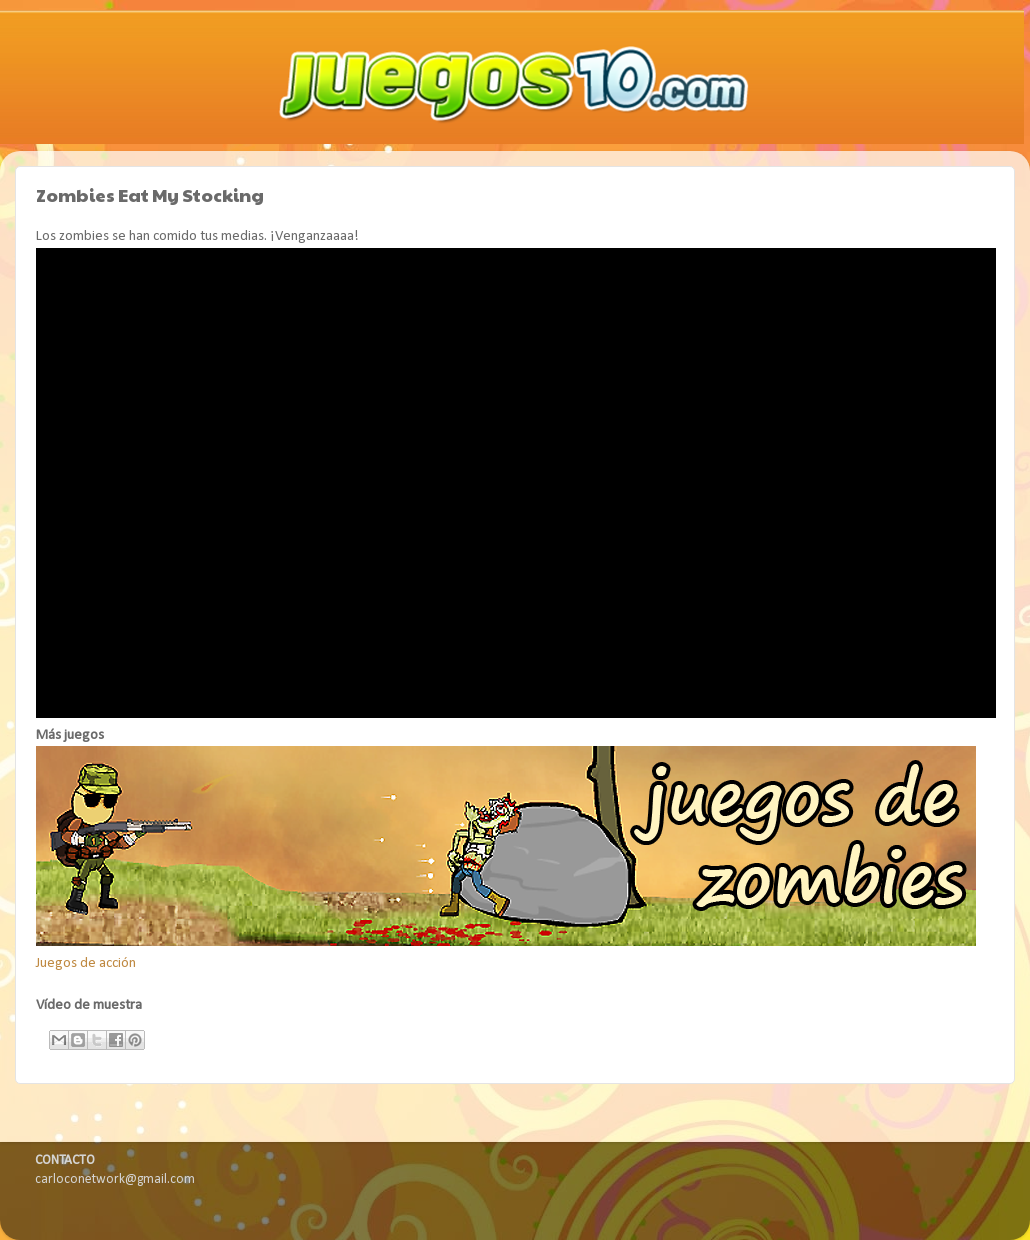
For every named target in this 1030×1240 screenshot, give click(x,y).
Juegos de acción (86, 963)
